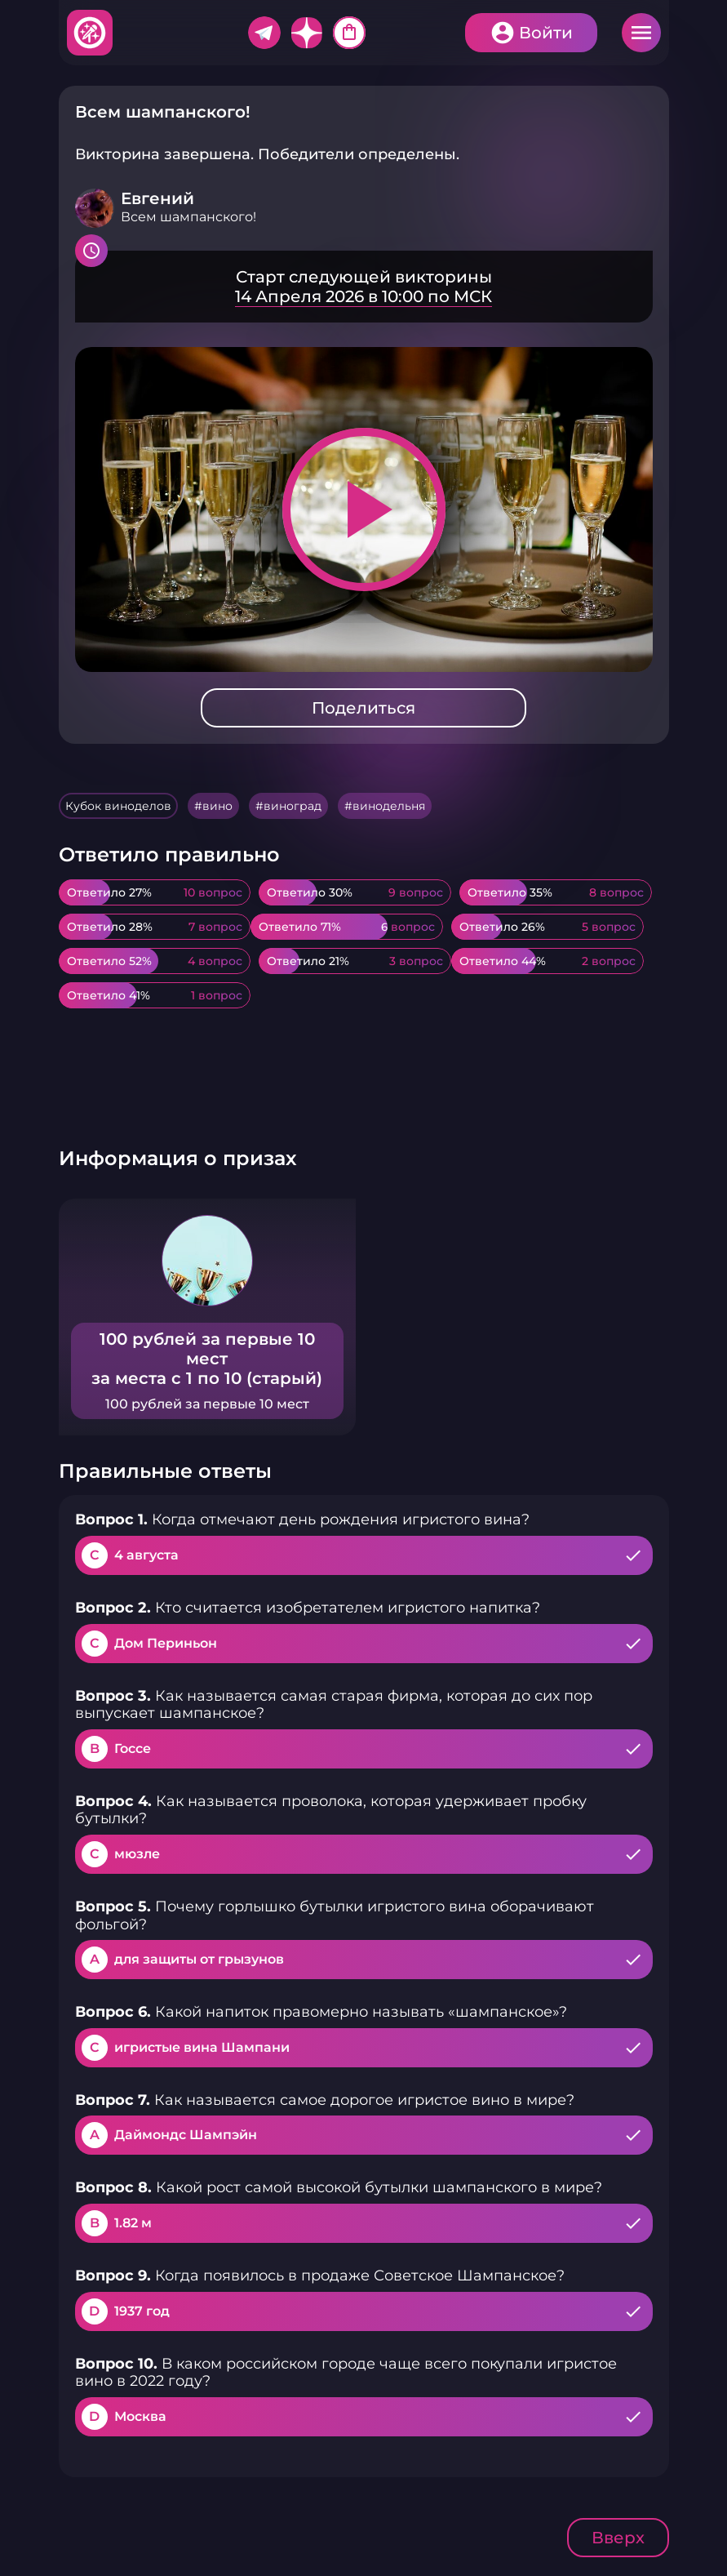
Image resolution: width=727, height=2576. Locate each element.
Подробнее (364, 287)
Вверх (618, 2537)
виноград (292, 806)
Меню (641, 32)
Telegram (264, 32)
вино (217, 806)
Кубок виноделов (118, 806)
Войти (546, 32)
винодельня (388, 806)
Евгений (157, 198)
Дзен (306, 32)
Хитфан (90, 33)
